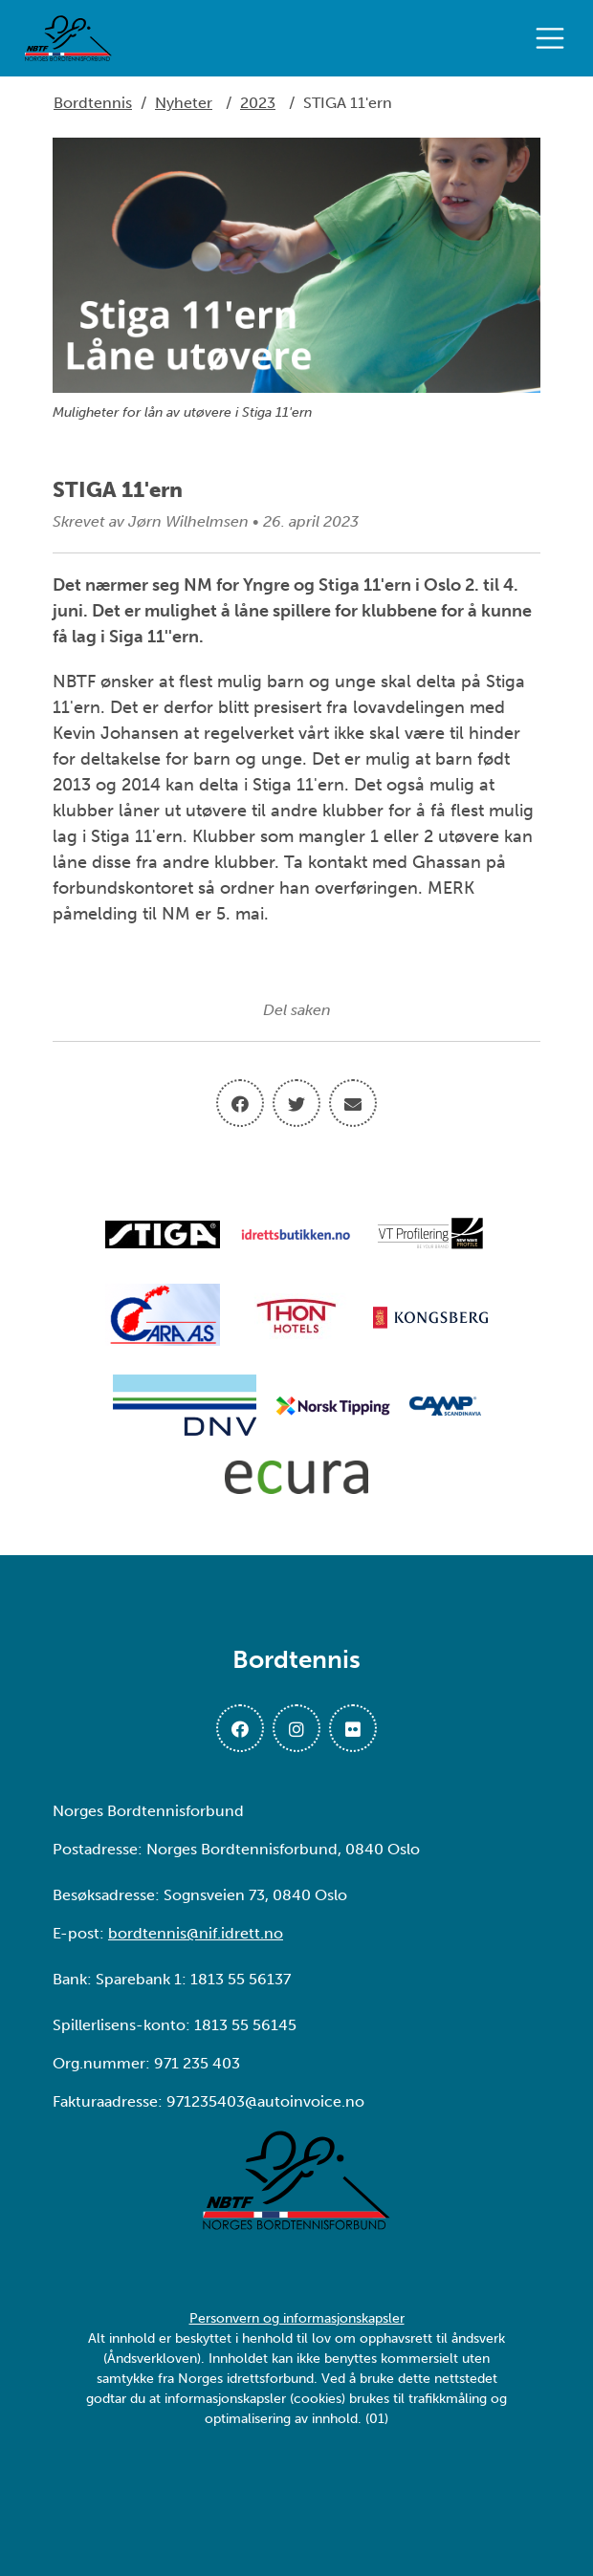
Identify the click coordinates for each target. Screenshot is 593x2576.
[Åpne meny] (554, 38)
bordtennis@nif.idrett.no (195, 1933)
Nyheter (183, 103)
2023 (257, 103)
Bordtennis (93, 103)
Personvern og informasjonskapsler (297, 2318)
